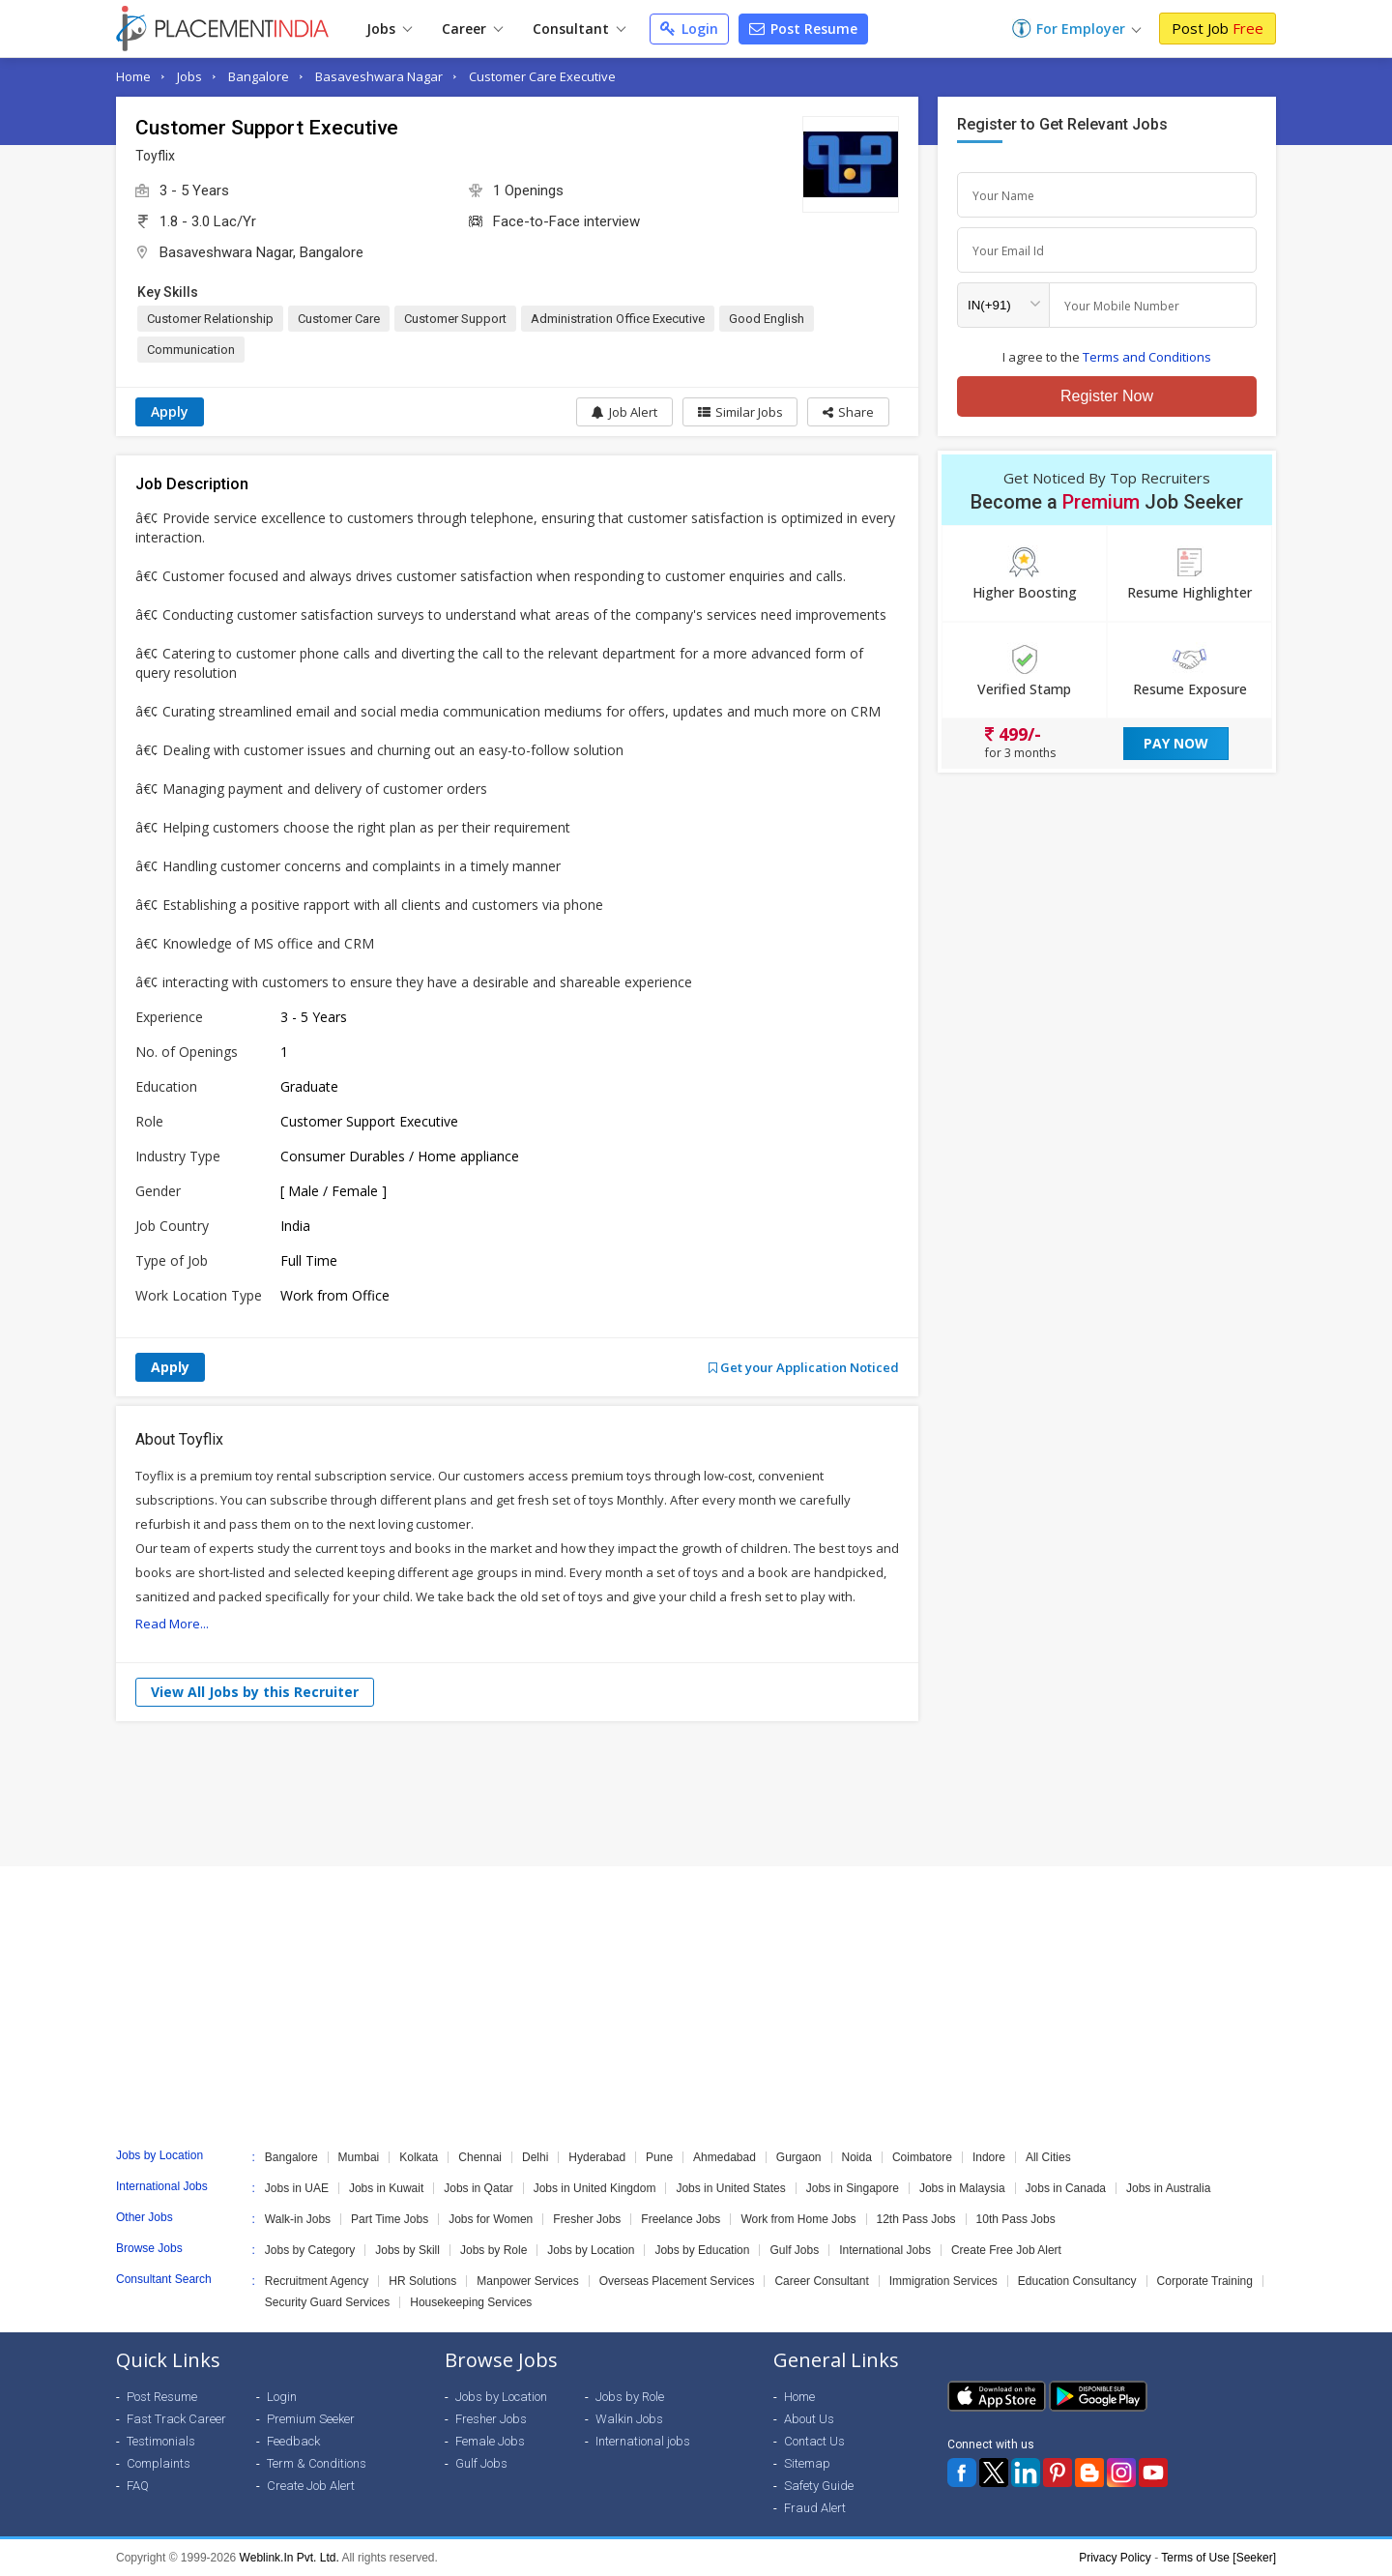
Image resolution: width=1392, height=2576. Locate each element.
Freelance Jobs (680, 2219)
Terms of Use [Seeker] (1218, 2557)
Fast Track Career (176, 2419)
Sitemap (807, 2463)
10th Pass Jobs (1016, 2219)
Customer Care (339, 318)
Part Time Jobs (389, 2219)
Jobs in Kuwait (386, 2188)
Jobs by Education (701, 2250)
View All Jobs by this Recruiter (255, 1692)
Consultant (579, 28)
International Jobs (885, 2250)
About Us (809, 2419)
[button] (848, 411)
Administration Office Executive (618, 318)
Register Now (1106, 396)
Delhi (535, 2157)
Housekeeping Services (471, 2302)
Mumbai (359, 2157)
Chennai (480, 2157)
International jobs (642, 2441)
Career (472, 28)
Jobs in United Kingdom (595, 2188)
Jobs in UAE (297, 2188)
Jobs (389, 28)
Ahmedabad (724, 2157)
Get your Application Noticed (804, 1367)
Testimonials (161, 2441)
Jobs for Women (491, 2219)
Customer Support (455, 318)
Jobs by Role (493, 2250)
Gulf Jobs (794, 2250)
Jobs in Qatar (478, 2188)
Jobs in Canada (1066, 2188)
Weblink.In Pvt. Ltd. (289, 2557)
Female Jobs (490, 2441)
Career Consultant (821, 2281)
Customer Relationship (210, 318)
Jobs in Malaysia (962, 2188)
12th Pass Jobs (916, 2219)
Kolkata (418, 2157)
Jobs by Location (590, 2250)
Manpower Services (527, 2281)
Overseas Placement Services (677, 2281)
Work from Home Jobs (798, 2219)
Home (133, 76)
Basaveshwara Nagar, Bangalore (261, 252)
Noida (857, 2157)
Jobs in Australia (1168, 2188)
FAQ (138, 2485)
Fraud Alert (815, 2508)
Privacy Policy (1115, 2557)
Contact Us (814, 2441)
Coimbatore (922, 2157)
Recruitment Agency (316, 2281)
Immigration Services (943, 2281)
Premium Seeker (311, 2419)
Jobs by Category (310, 2250)
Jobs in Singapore (852, 2188)
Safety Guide (819, 2485)
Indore (988, 2157)
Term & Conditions (316, 2463)
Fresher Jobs (587, 2219)
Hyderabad (596, 2157)
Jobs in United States (730, 2188)
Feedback (293, 2441)
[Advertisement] (696, 1793)
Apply (169, 411)
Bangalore (258, 76)
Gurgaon (799, 2157)
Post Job (1217, 28)
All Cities (1048, 2157)
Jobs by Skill (407, 2250)
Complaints (158, 2463)
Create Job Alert (311, 2485)
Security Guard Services (327, 2302)
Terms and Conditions (1147, 357)
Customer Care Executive (542, 76)
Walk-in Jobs (298, 2219)
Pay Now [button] (1176, 743)
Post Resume (803, 28)
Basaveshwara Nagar (379, 76)
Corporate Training (1205, 2281)
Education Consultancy (1077, 2281)
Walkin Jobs (629, 2419)
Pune (659, 2157)
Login (689, 28)
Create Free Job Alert (1006, 2250)
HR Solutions (422, 2281)
